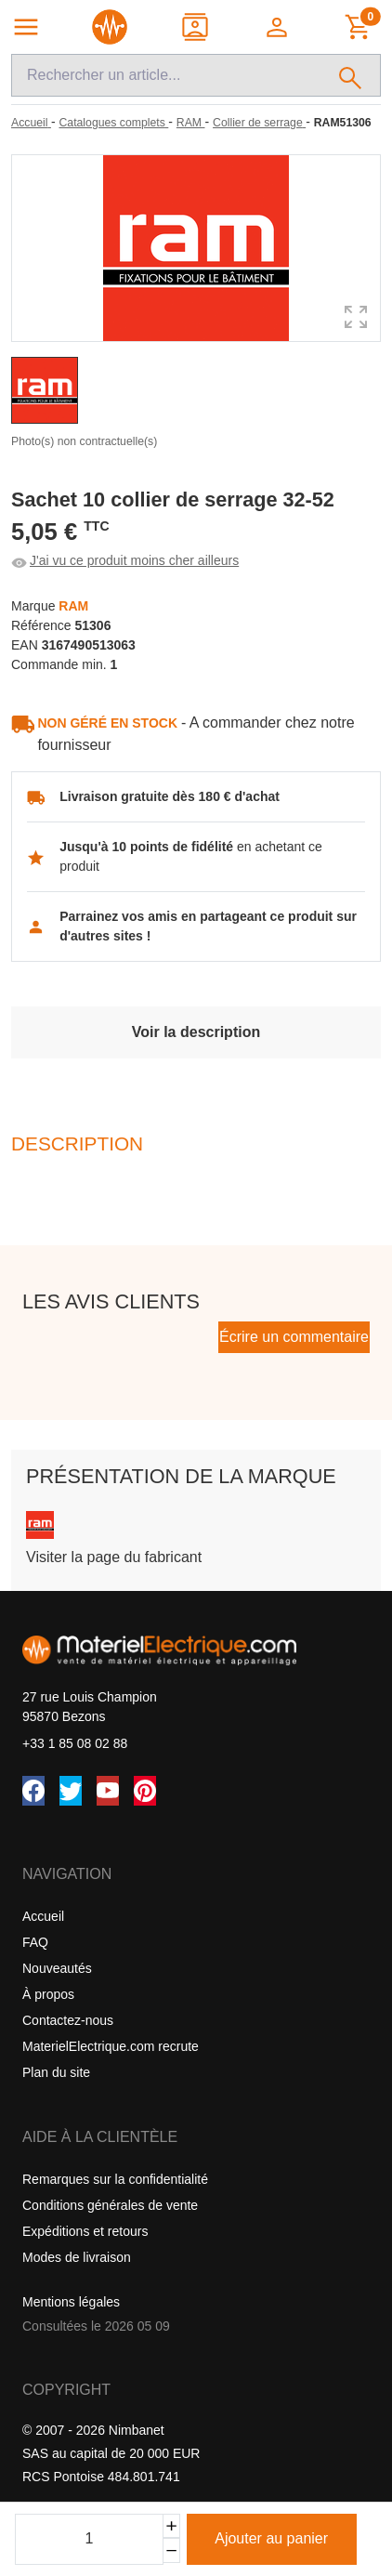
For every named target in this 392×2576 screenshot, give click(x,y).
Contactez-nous (67, 2020)
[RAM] (190, 122)
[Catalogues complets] (113, 122)
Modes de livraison (76, 2257)
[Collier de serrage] (259, 122)
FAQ (35, 1942)
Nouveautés (57, 1968)
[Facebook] (33, 1791)
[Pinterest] (145, 1791)
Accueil (43, 1916)
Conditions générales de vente (110, 2205)
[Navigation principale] (26, 27)
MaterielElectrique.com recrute (110, 2046)
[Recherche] (166, 75)
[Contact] (196, 26)
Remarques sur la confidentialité (115, 2179)
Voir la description (196, 1032)
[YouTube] (108, 1791)
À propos (48, 1994)
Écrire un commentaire (294, 1337)
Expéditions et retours (85, 2231)
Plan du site (56, 2072)
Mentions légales (71, 2301)
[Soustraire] (171, 2550)
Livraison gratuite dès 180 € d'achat (169, 796)
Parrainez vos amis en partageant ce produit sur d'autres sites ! (208, 926)
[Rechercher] (350, 75)
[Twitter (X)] (70, 1791)
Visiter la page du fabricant (114, 1557)
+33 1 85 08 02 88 (74, 1743)
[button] (278, 26)
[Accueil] (31, 122)
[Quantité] (89, 2539)
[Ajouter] (171, 2526)
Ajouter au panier (271, 2538)
